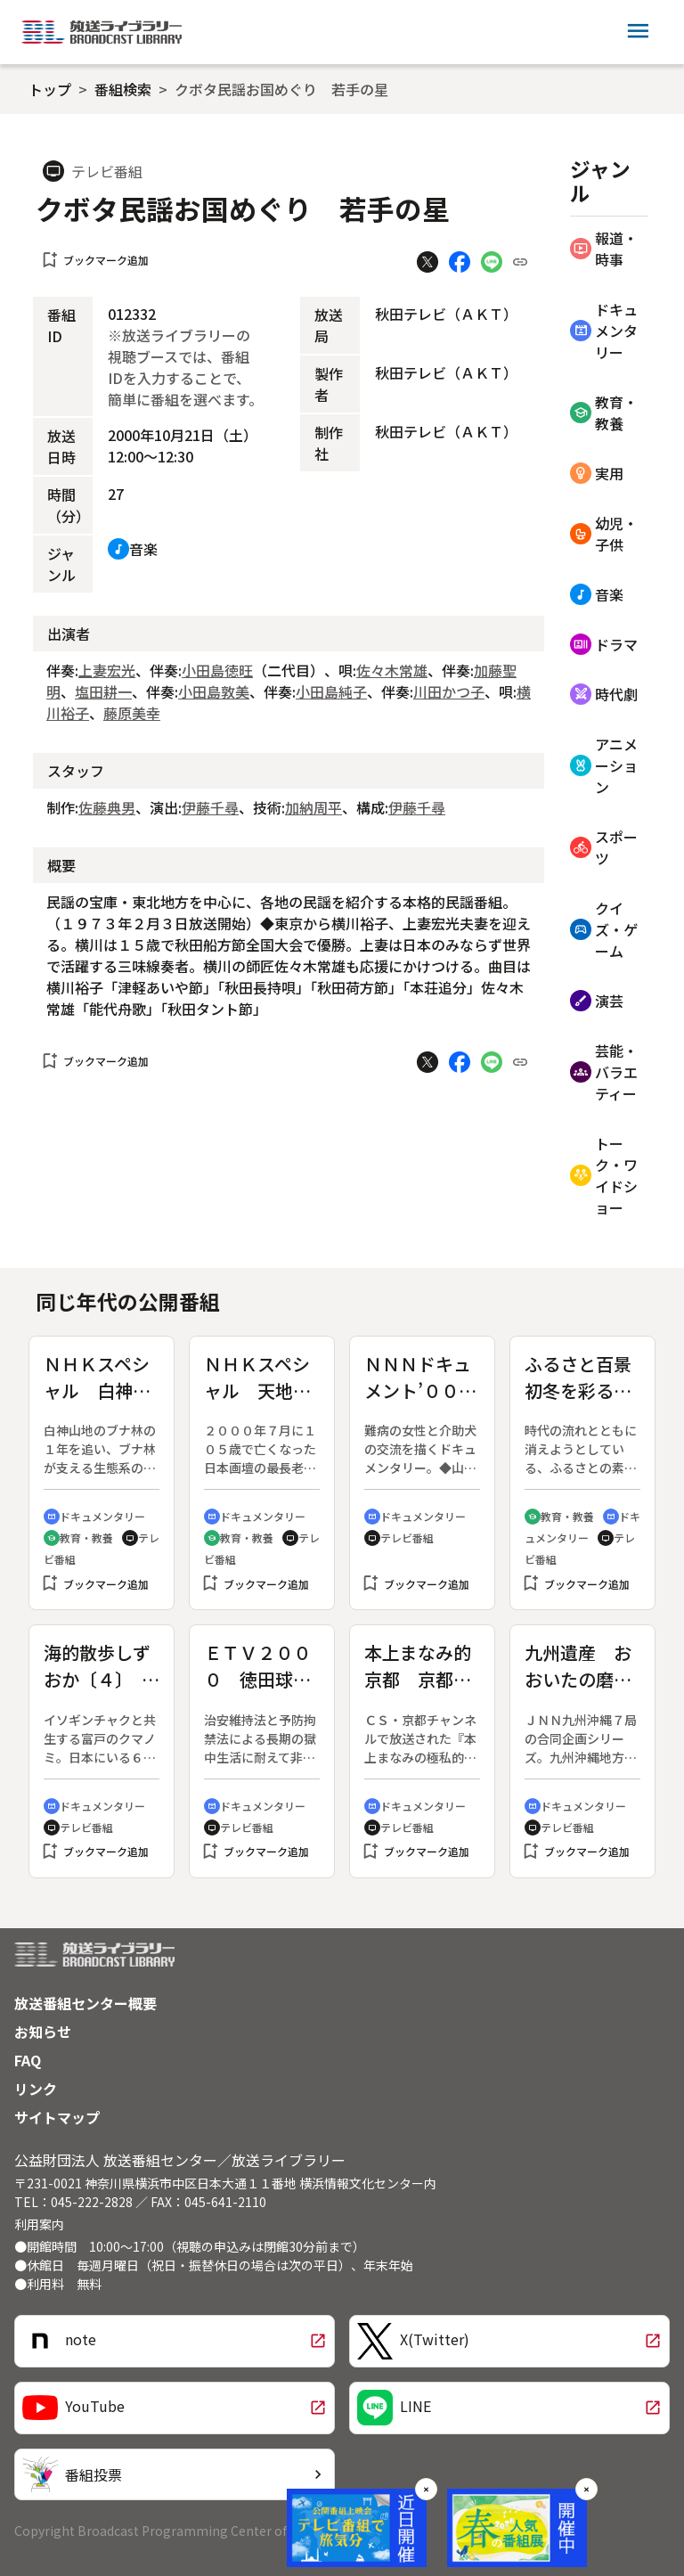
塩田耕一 (103, 691)
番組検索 (122, 89)
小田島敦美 (213, 691)
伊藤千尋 (210, 807)
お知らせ (42, 2031)
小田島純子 (331, 691)
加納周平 (313, 807)
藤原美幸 (131, 713)
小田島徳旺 (217, 670)
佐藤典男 (106, 807)
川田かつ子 (448, 691)
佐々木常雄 (392, 670)
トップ (49, 89)
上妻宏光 (106, 670)
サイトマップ (57, 2117)
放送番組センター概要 (85, 2003)
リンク (35, 2088)
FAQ (27, 2060)
